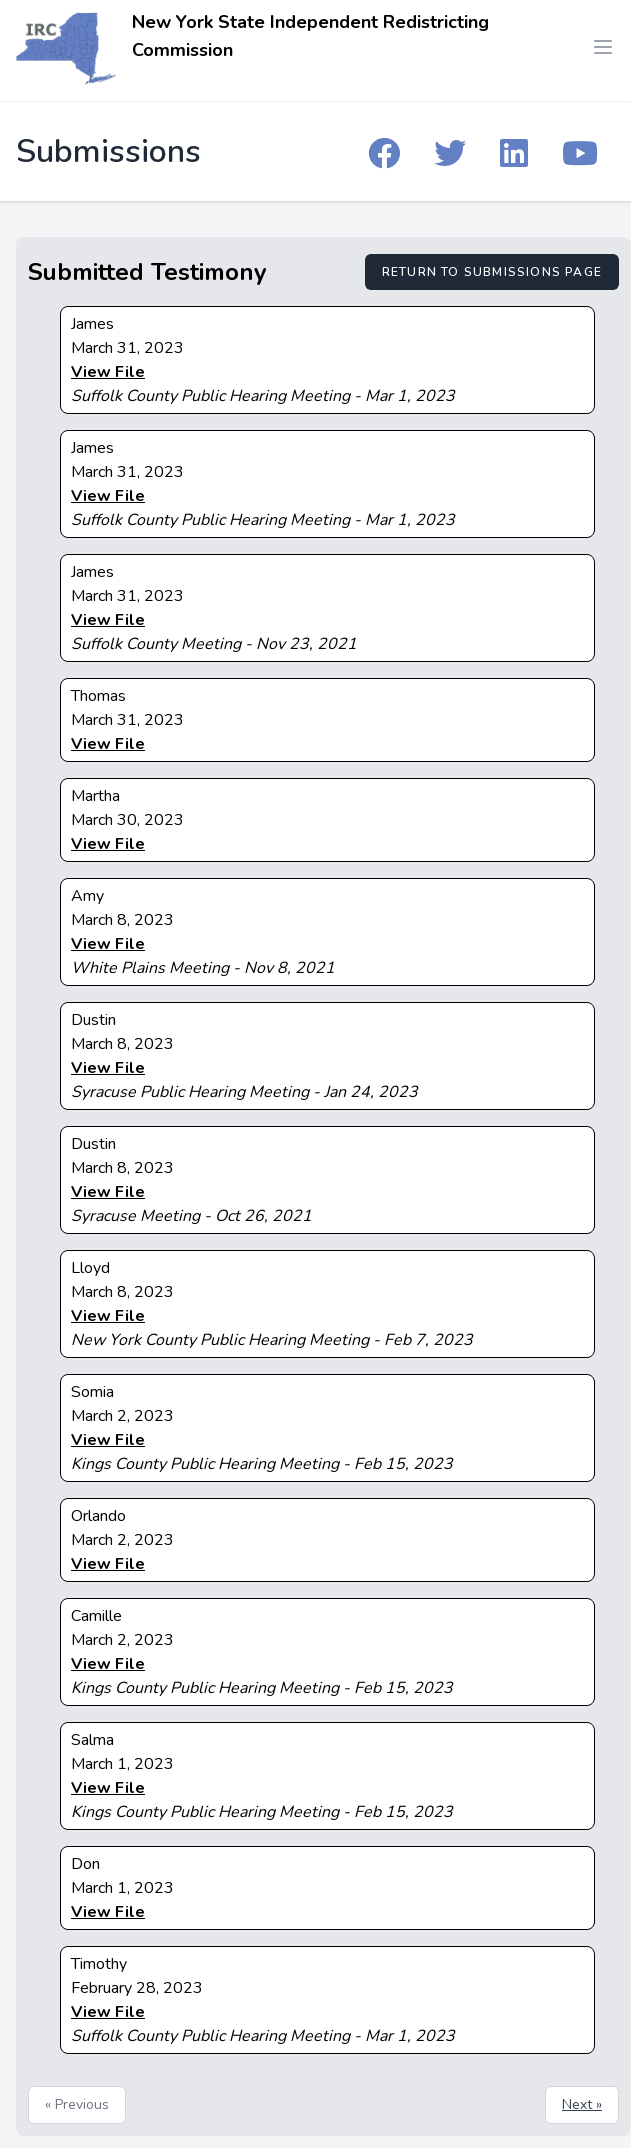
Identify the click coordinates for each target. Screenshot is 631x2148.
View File (108, 372)
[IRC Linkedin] (514, 152)
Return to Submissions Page (492, 272)
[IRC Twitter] (450, 152)
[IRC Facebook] (384, 152)
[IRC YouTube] (580, 152)
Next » (582, 2104)
